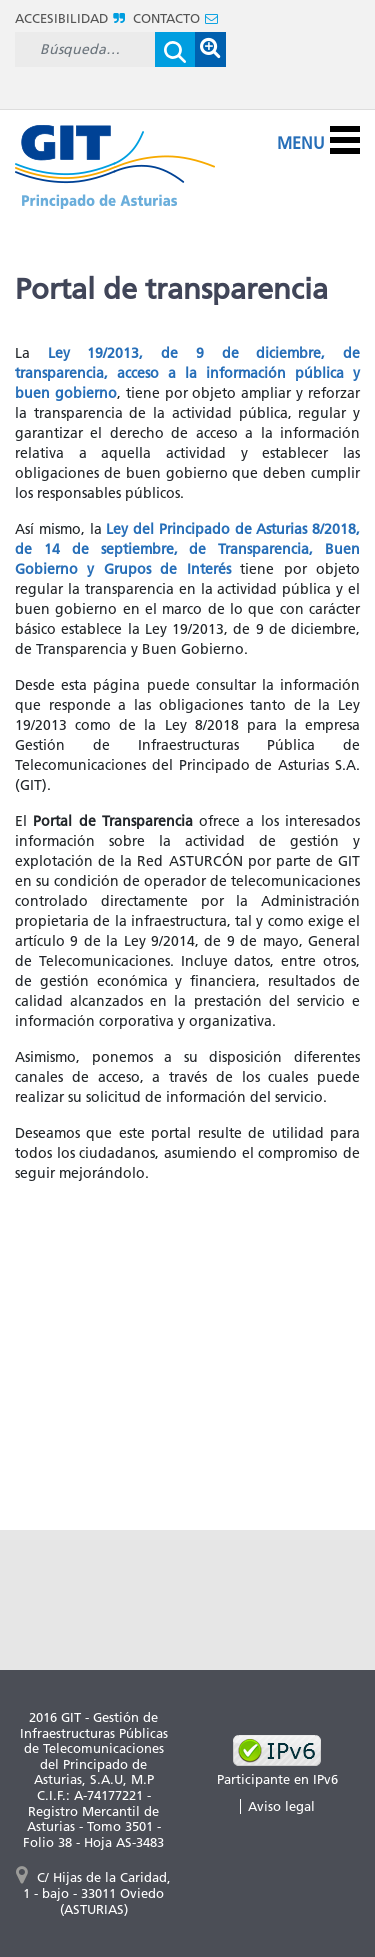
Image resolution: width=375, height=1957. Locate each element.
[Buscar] (85, 49)
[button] (210, 49)
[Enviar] (175, 49)
